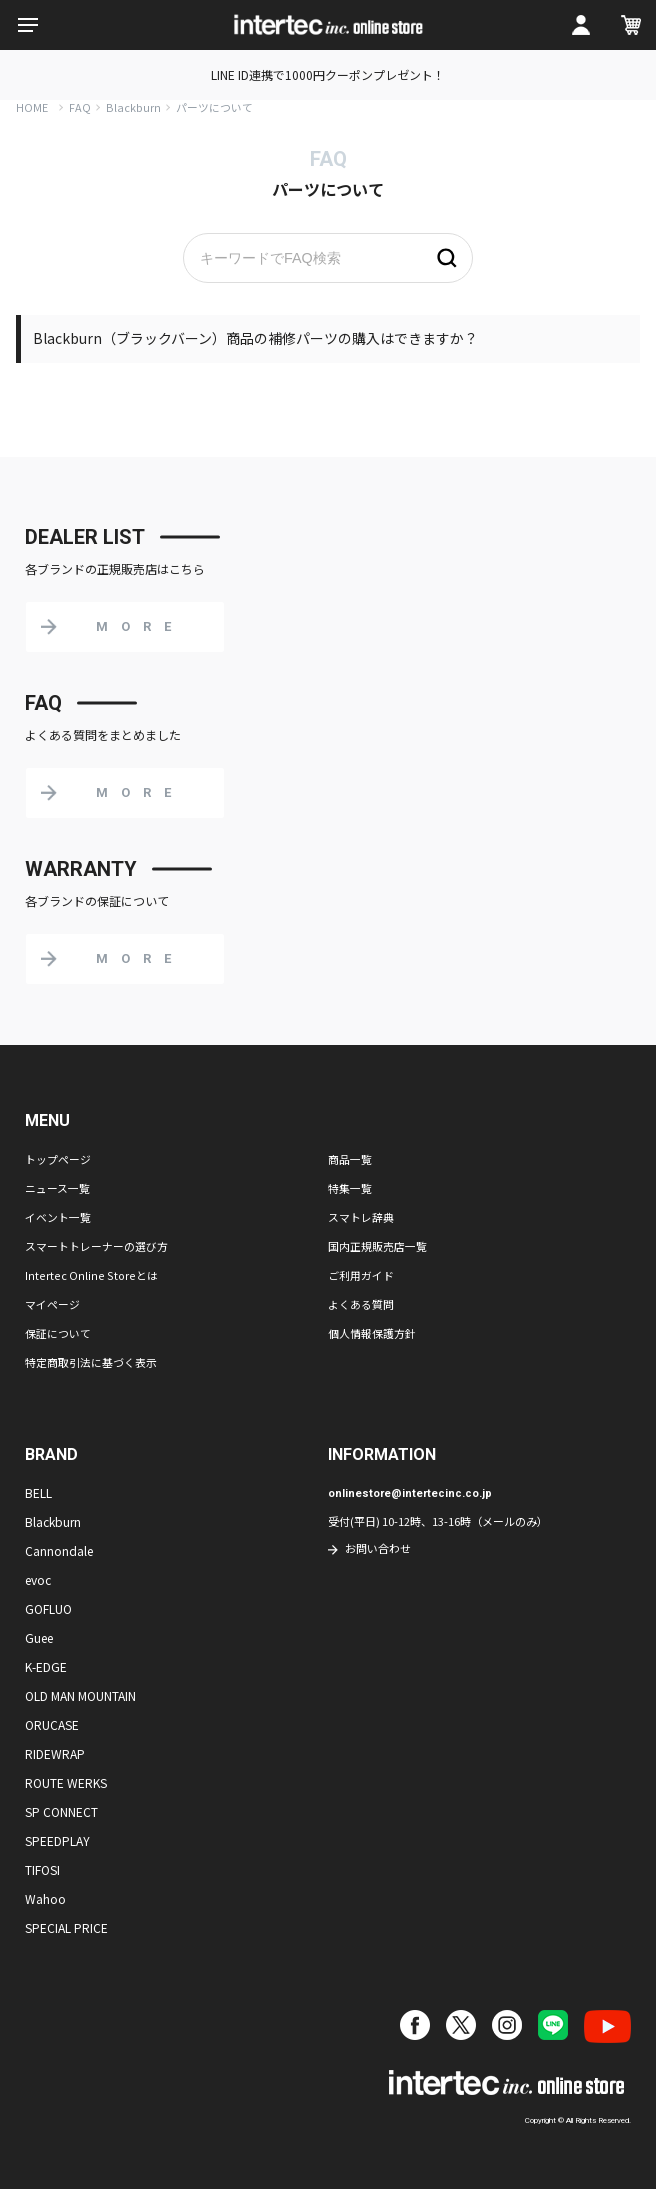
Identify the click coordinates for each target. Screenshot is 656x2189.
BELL (38, 1492)
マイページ (52, 1304)
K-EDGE (46, 1666)
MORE (140, 626)
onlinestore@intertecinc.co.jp (410, 1493)
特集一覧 (350, 1188)
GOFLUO (48, 1608)
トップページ (58, 1159)
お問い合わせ (378, 1548)
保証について (58, 1333)
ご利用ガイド (361, 1275)
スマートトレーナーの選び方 (96, 1246)
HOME (32, 107)
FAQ (80, 107)
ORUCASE (52, 1724)
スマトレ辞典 (361, 1217)
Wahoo (45, 1898)
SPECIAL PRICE (66, 1927)
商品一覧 (350, 1159)
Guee (39, 1637)
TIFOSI (42, 1869)
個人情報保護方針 (372, 1333)
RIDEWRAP (55, 1753)
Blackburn (133, 107)
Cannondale (59, 1550)
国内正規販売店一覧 (377, 1246)
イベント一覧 (58, 1217)
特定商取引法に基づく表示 (91, 1362)
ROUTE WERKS (66, 1782)
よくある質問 (361, 1304)
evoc (38, 1579)
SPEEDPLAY (57, 1840)
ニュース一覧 (57, 1188)
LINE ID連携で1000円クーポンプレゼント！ (328, 74)
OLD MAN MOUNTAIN (80, 1695)
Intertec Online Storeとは (91, 1275)
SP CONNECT (61, 1811)
